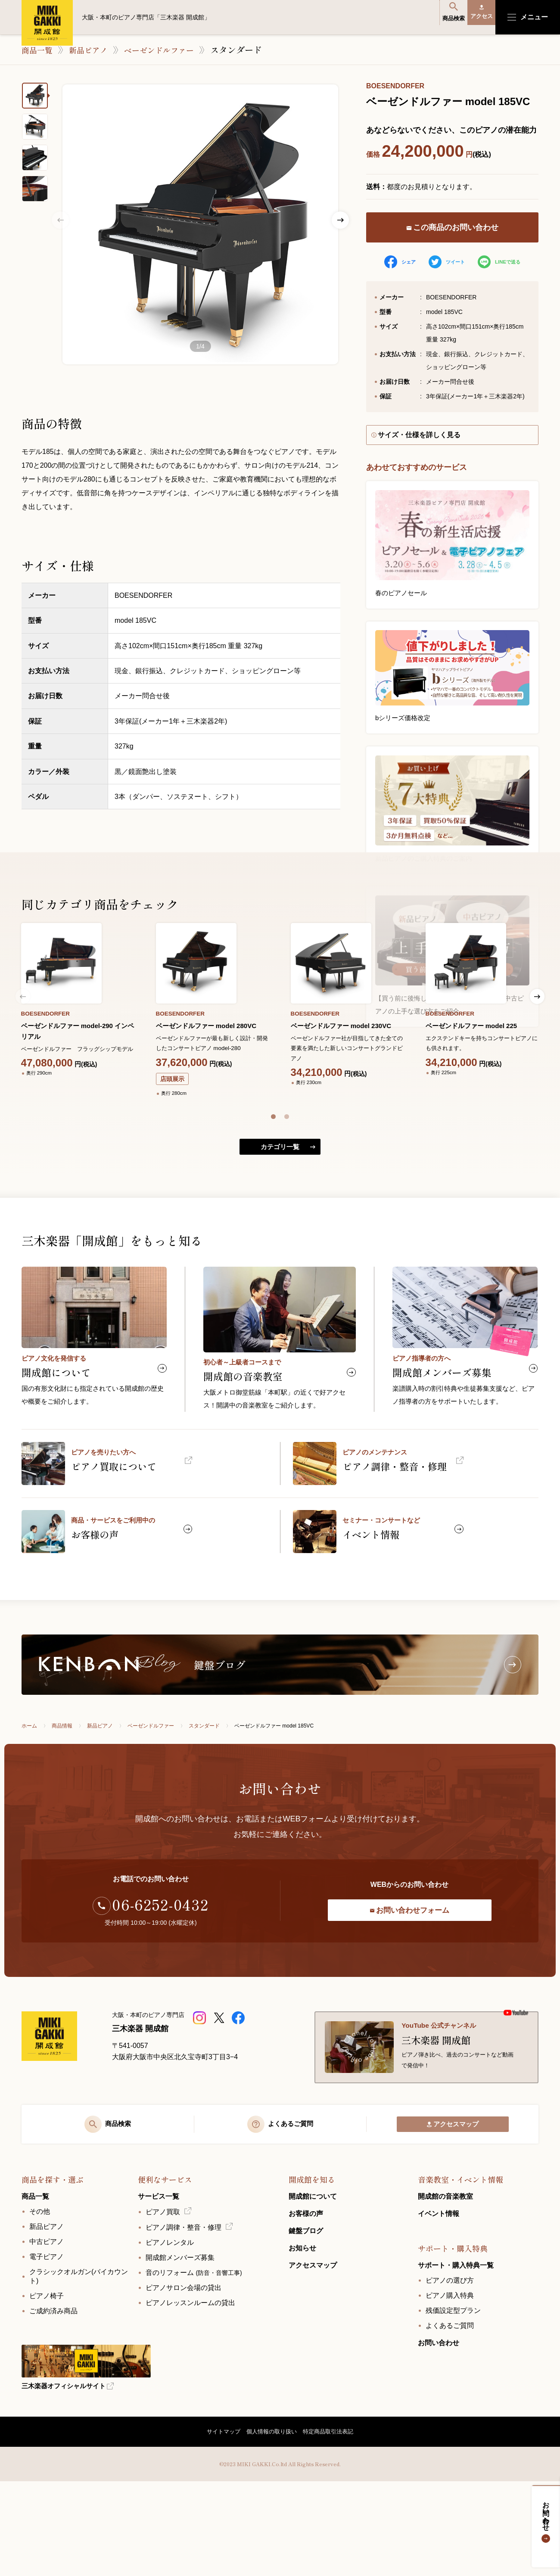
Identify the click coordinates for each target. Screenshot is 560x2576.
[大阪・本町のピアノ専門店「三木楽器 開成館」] (60, 2122)
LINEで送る (500, 261)
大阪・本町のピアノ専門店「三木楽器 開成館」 (47, 23)
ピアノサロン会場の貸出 (183, 2379)
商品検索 (438, 17)
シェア (398, 261)
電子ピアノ (46, 2348)
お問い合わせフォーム (409, 1986)
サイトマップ (217, 2524)
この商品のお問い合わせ (452, 227)
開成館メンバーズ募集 (180, 2348)
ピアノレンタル (170, 2333)
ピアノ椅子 (46, 2387)
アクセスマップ (452, 2213)
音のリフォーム (194, 2364)
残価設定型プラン (453, 2401)
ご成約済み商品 (53, 2402)
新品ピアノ (93, 50)
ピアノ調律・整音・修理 (183, 2318)
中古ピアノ (46, 2333)
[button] (273, 1164)
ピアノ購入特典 (450, 2386)
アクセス (476, 17)
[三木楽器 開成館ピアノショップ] (200, 2094)
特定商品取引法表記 (334, 2524)
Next (340, 220)
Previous (60, 220)
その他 (39, 2302)
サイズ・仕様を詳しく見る (420, 437)
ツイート (446, 261)
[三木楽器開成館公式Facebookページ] (239, 2094)
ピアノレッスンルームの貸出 (190, 2394)
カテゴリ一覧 (280, 1203)
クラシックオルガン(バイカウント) (78, 2367)
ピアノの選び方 (450, 2371)
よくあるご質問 (450, 2417)
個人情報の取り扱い (271, 2524)
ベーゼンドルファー (170, 50)
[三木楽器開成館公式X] (219, 2094)
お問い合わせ (545, 2520)
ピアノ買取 (163, 2303)
